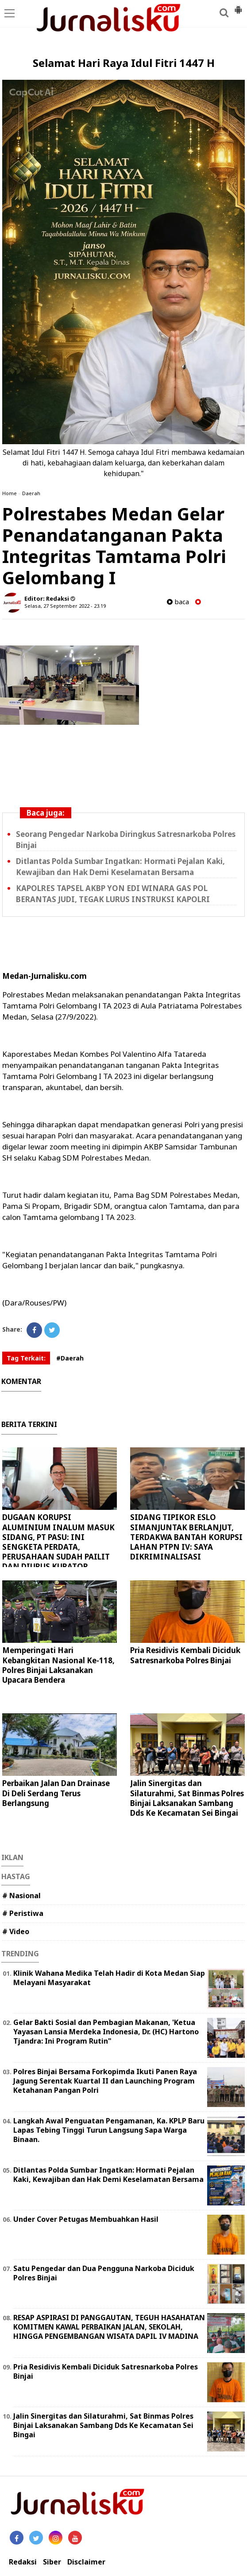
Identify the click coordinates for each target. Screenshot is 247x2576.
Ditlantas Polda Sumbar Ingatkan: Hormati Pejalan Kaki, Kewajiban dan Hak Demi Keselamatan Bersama (108, 2174)
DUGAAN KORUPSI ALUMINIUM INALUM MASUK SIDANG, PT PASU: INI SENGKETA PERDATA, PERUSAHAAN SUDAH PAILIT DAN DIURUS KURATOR (58, 1541)
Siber (52, 2562)
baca (178, 602)
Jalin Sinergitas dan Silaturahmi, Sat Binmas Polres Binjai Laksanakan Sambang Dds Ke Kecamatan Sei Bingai (187, 1798)
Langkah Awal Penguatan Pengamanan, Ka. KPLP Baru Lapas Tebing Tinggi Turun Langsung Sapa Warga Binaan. (109, 2130)
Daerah (31, 493)
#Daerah (70, 1358)
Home (9, 493)
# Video (15, 1931)
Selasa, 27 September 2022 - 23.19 (65, 605)
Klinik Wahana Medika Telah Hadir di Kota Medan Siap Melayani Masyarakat (109, 1977)
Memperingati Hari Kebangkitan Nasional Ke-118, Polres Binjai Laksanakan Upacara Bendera (58, 1665)
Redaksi (23, 2562)
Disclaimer (86, 2562)
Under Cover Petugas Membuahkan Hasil (85, 2219)
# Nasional (21, 1895)
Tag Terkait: (26, 1358)
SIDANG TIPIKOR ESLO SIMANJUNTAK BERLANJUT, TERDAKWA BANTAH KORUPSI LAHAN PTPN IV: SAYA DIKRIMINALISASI (186, 1536)
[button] (238, 6)
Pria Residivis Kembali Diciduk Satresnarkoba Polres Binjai (185, 1655)
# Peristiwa (22, 1913)
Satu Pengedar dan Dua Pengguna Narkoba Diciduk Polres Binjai (103, 2273)
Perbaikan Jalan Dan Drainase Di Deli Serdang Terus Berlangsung (56, 1793)
